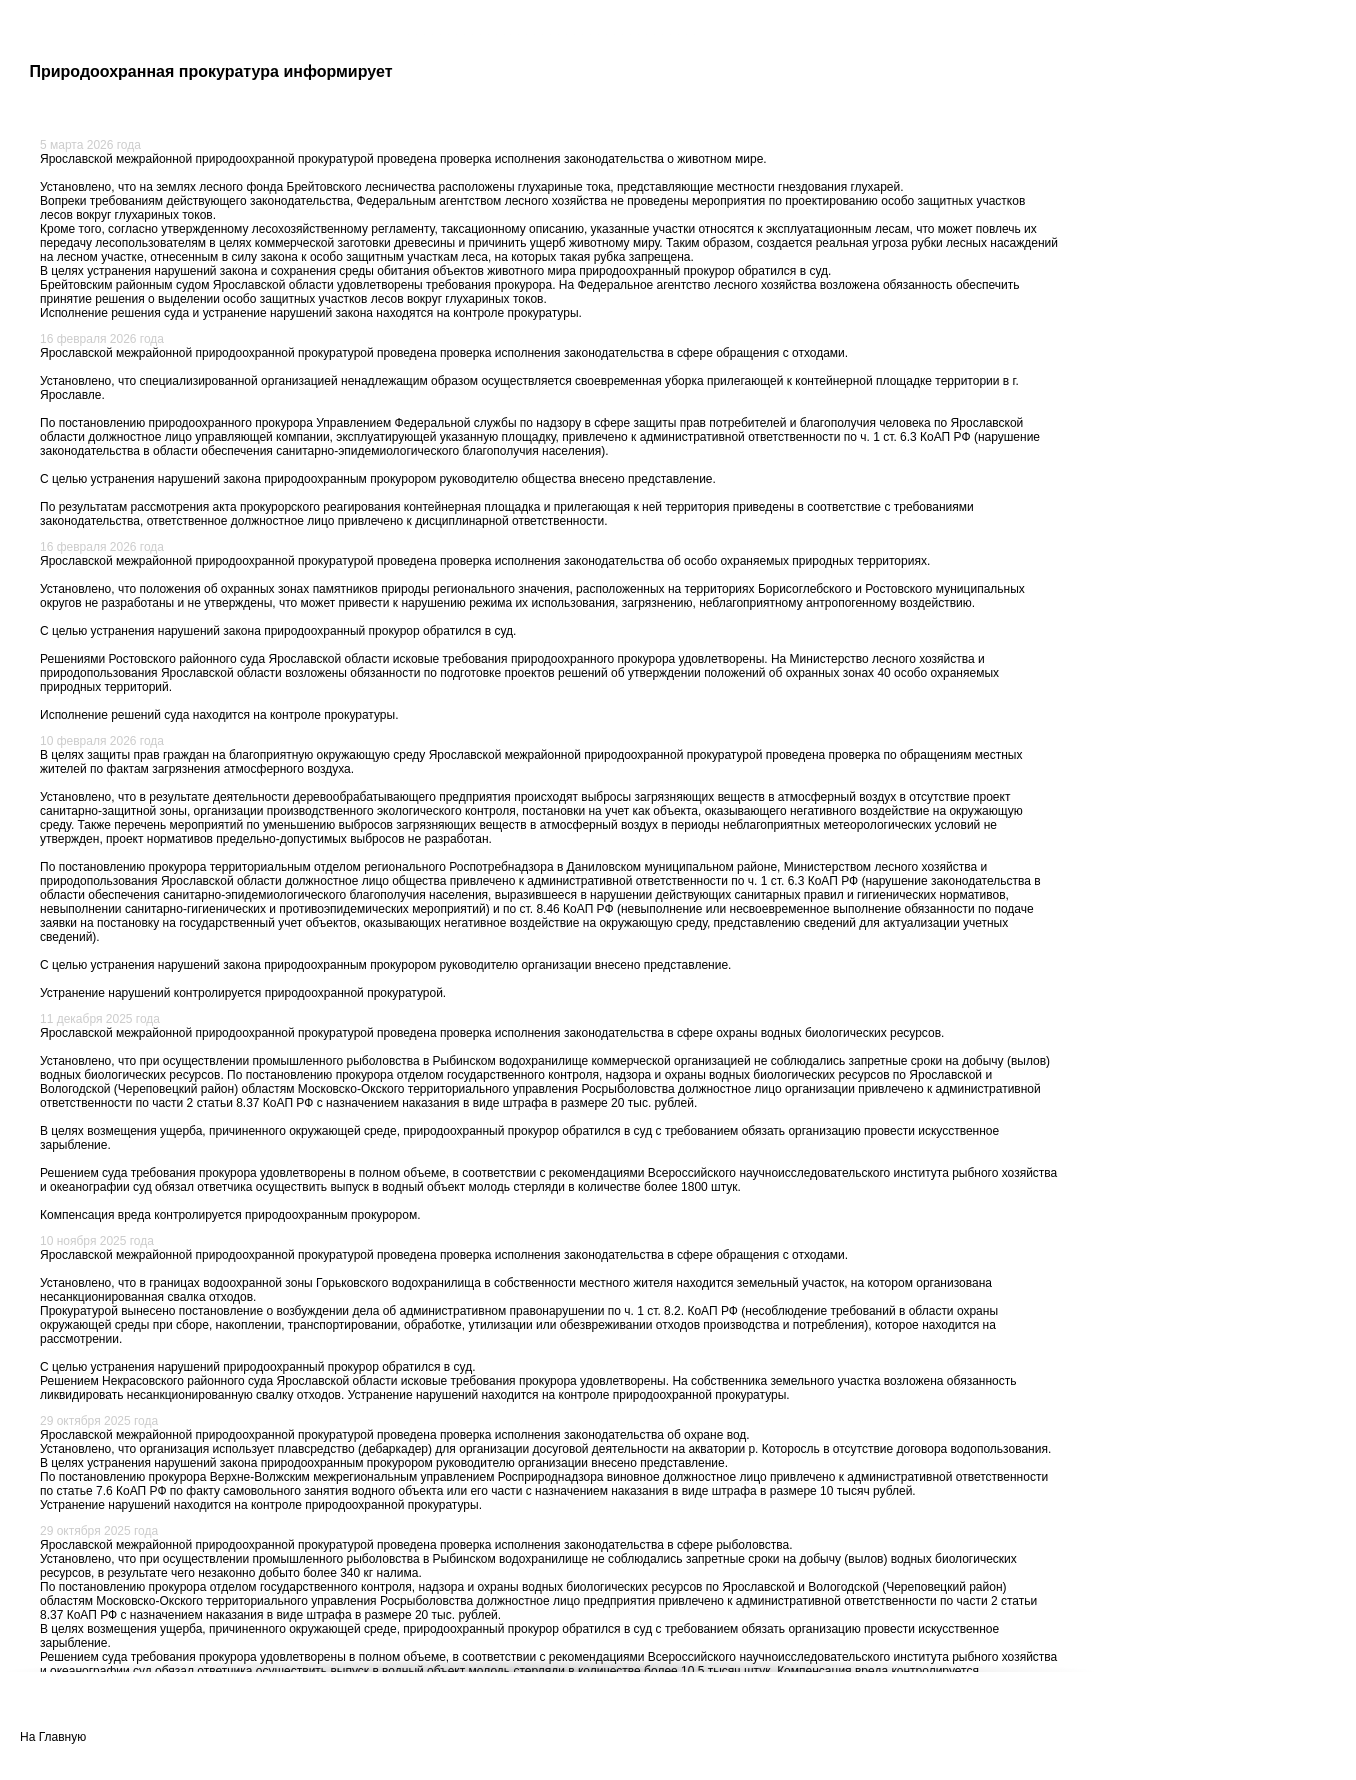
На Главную (53, 1737)
